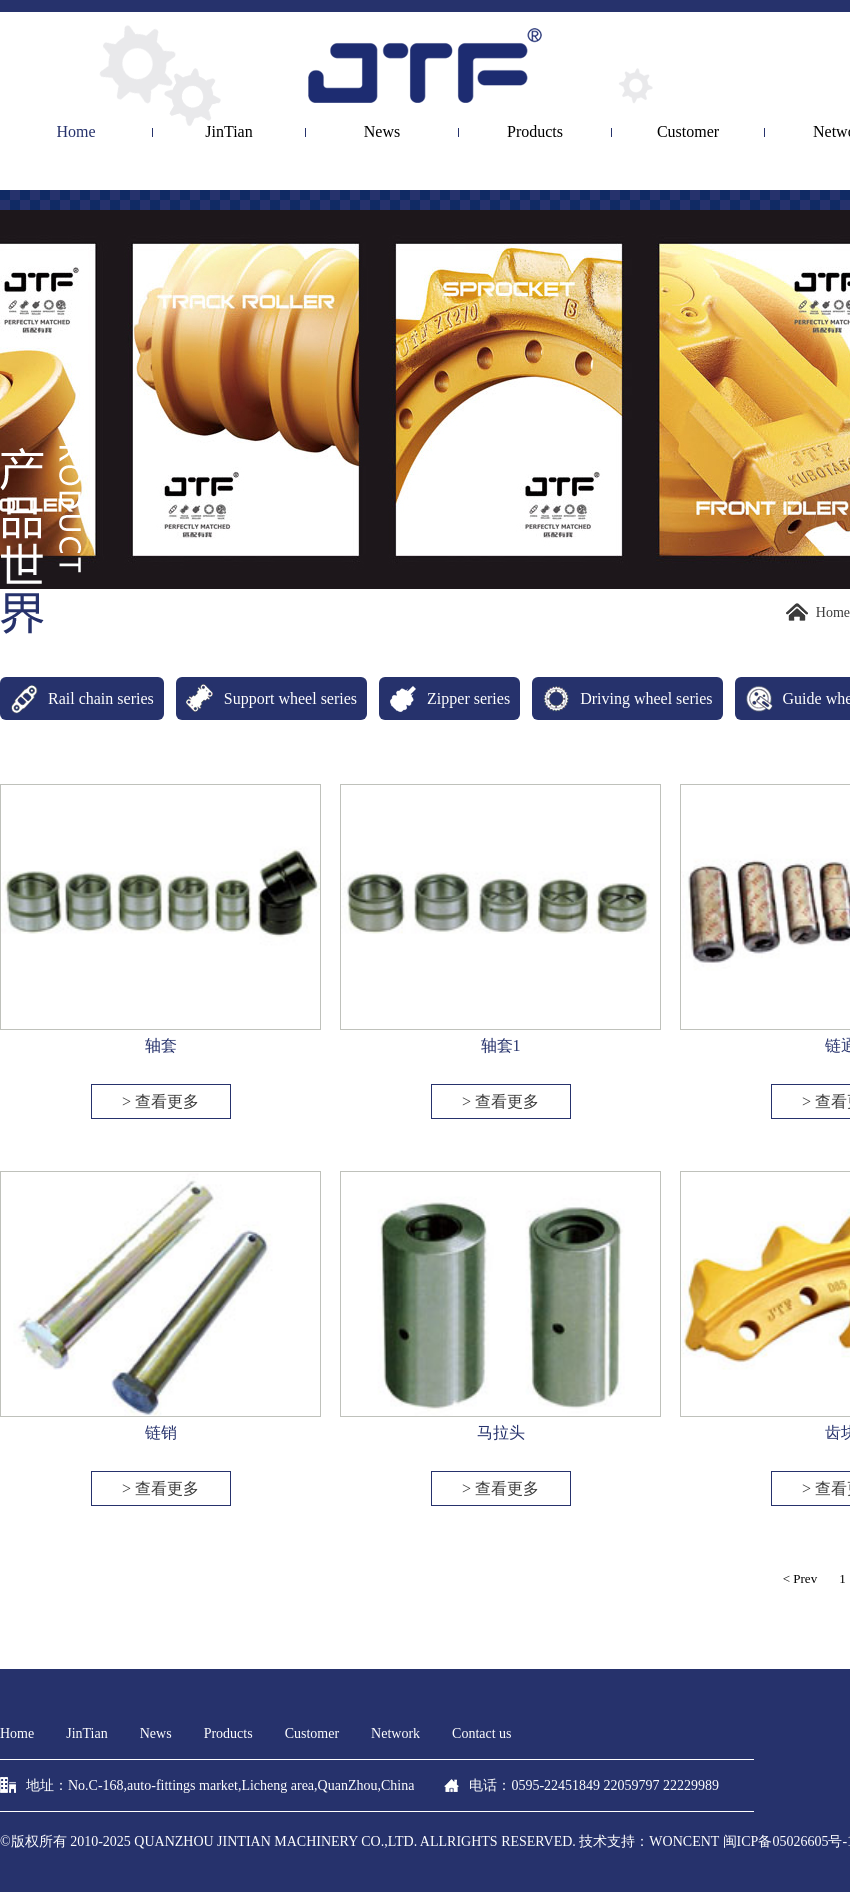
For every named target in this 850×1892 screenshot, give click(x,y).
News (382, 132)
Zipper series (444, 698)
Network (395, 1733)
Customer (688, 132)
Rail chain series (77, 698)
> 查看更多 (160, 1101)
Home (75, 132)
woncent (684, 1841)
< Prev (800, 1578)
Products (535, 132)
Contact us (482, 1733)
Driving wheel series (622, 698)
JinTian (228, 132)
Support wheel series (266, 698)
